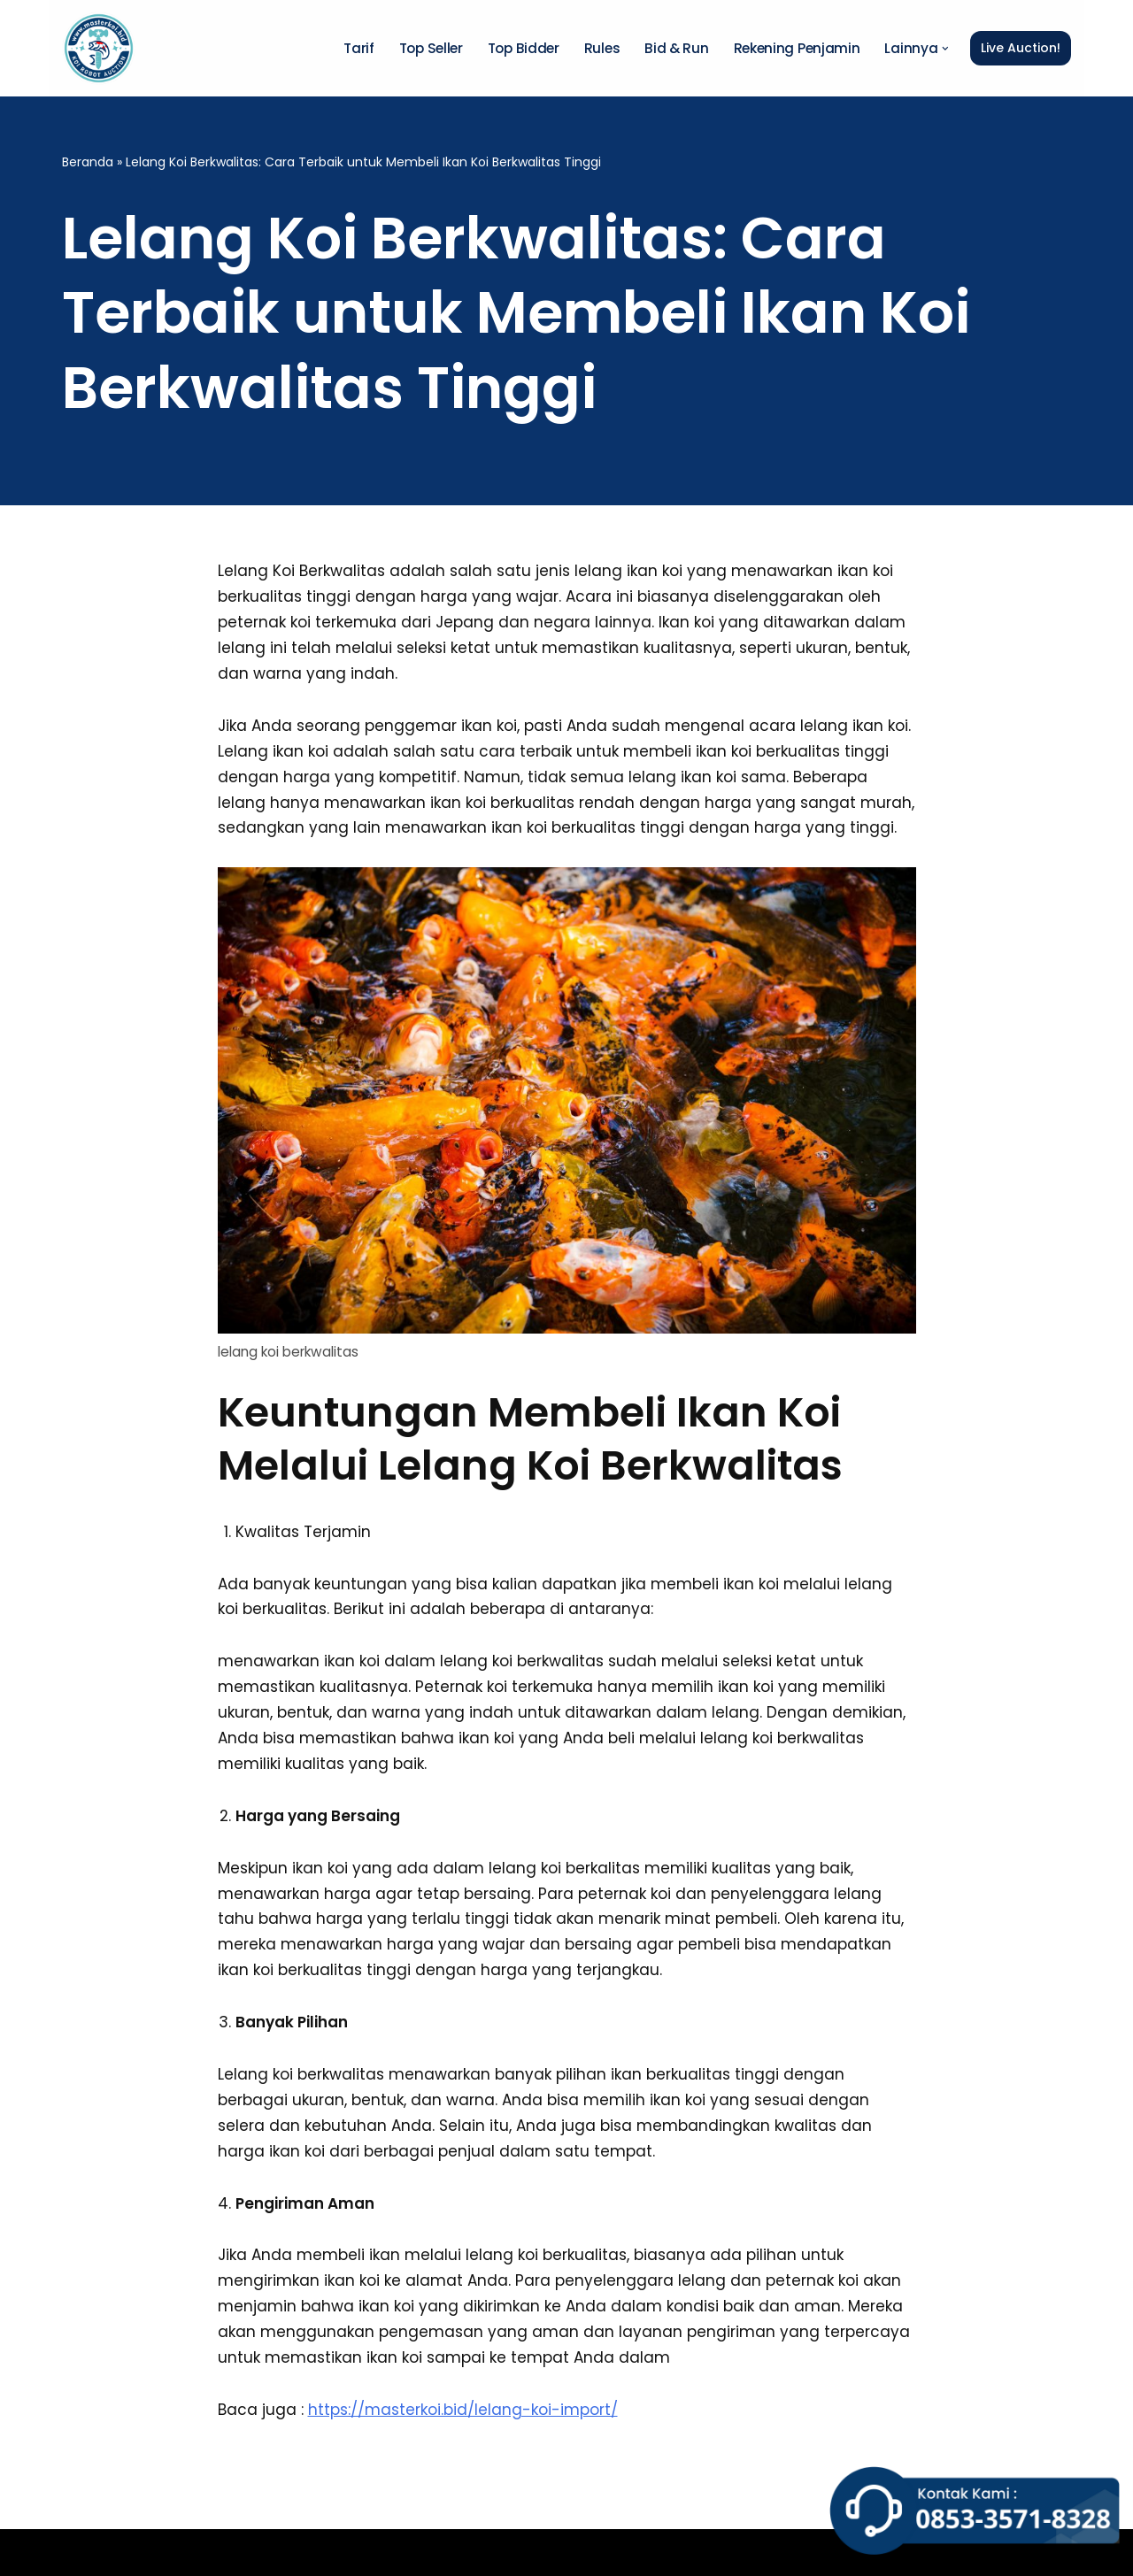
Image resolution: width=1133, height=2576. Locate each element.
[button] (945, 48)
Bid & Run (676, 48)
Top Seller (431, 48)
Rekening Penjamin (797, 48)
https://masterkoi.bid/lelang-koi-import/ (463, 2409)
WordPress (303, 2552)
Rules (602, 48)
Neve (81, 2552)
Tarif (358, 48)
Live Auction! (1020, 48)
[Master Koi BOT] (98, 48)
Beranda (87, 162)
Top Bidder (523, 48)
